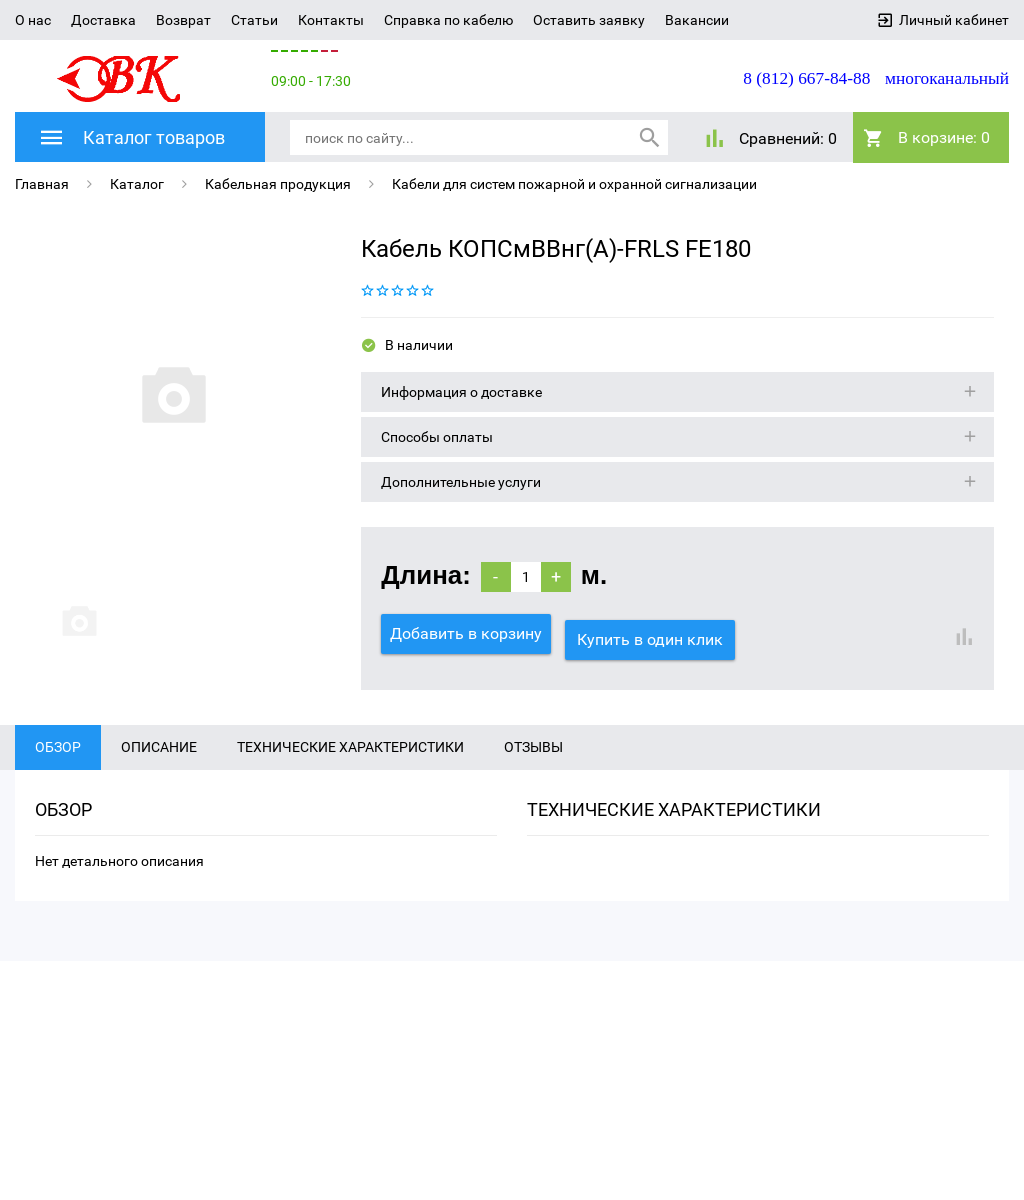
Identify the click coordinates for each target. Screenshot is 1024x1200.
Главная (42, 182)
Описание (159, 769)
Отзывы (533, 769)
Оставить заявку (589, 20)
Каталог (137, 182)
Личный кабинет (954, 20)
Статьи (254, 20)
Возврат (183, 20)
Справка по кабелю (448, 20)
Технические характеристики (350, 769)
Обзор (58, 769)
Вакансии (697, 20)
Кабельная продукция (278, 182)
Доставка (103, 20)
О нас (33, 20)
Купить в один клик (656, 631)
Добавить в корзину (466, 631)
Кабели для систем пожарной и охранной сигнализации (574, 182)
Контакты (331, 20)
